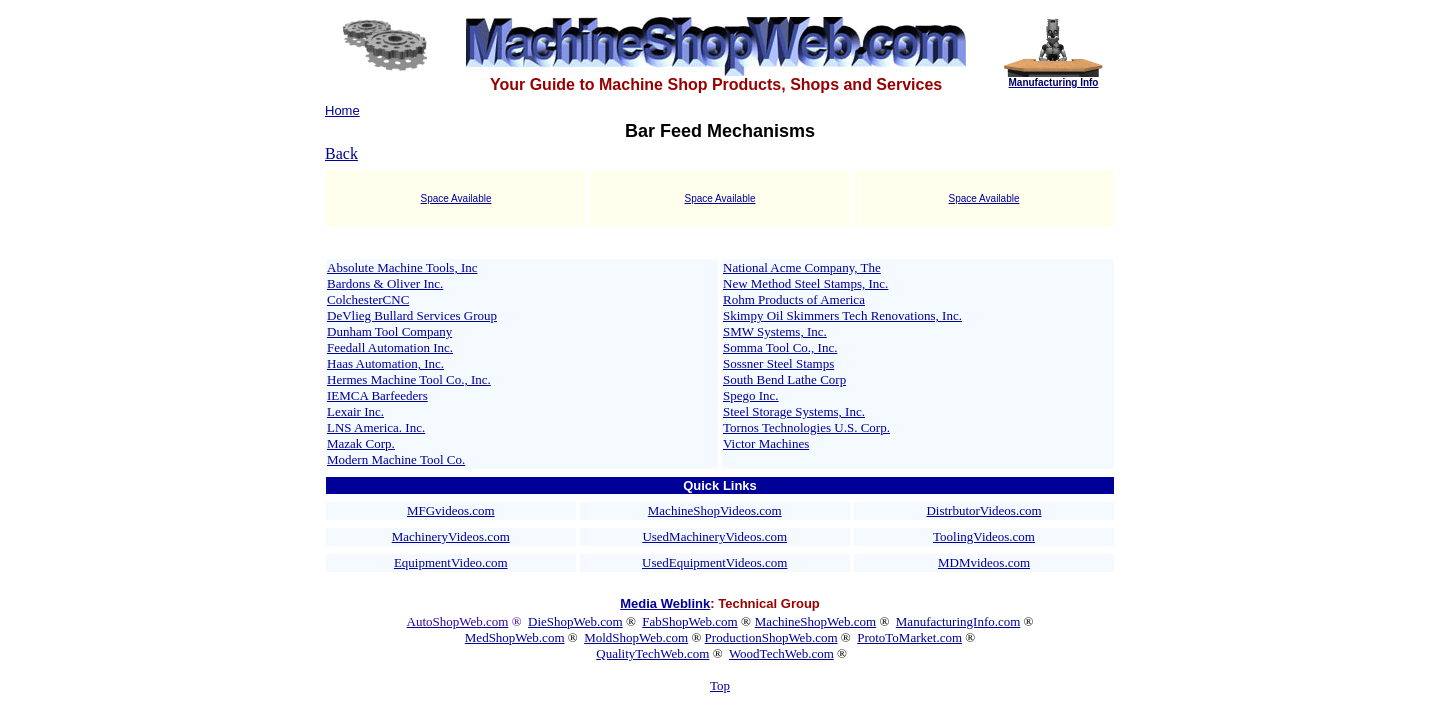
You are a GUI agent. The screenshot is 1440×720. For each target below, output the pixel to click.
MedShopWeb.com (515, 637)
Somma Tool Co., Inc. (780, 347)
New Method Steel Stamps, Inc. (805, 283)
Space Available (456, 198)
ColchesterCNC (368, 299)
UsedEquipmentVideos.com (714, 562)
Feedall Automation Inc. (390, 347)
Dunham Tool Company (389, 331)
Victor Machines (766, 443)
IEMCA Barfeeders (377, 395)
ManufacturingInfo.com (958, 621)
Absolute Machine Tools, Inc (402, 267)
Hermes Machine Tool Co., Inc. (409, 379)
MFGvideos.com (451, 510)
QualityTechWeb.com (652, 653)
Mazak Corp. (361, 443)
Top (720, 685)
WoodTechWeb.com (781, 653)
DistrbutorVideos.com (983, 510)
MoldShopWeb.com (636, 637)
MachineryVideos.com (451, 536)
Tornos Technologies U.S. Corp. (806, 427)
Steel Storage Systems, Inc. (794, 411)
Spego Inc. (751, 395)
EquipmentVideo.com (451, 562)
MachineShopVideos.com (715, 510)
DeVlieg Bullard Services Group (412, 315)
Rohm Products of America (794, 299)
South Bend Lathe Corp (784, 379)
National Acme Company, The (802, 267)
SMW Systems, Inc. (775, 331)
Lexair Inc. (355, 411)
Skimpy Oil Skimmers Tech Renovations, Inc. (842, 315)
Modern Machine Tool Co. (396, 459)
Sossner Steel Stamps (778, 363)
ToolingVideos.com (984, 536)
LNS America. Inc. (376, 427)
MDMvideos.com (984, 562)
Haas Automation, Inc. (385, 363)
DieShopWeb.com (575, 621)
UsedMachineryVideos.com (714, 536)
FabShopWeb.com (689, 621)
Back (341, 153)
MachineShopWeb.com (815, 621)
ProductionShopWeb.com (771, 637)
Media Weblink (665, 603)
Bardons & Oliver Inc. (385, 283)
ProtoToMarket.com (909, 637)
